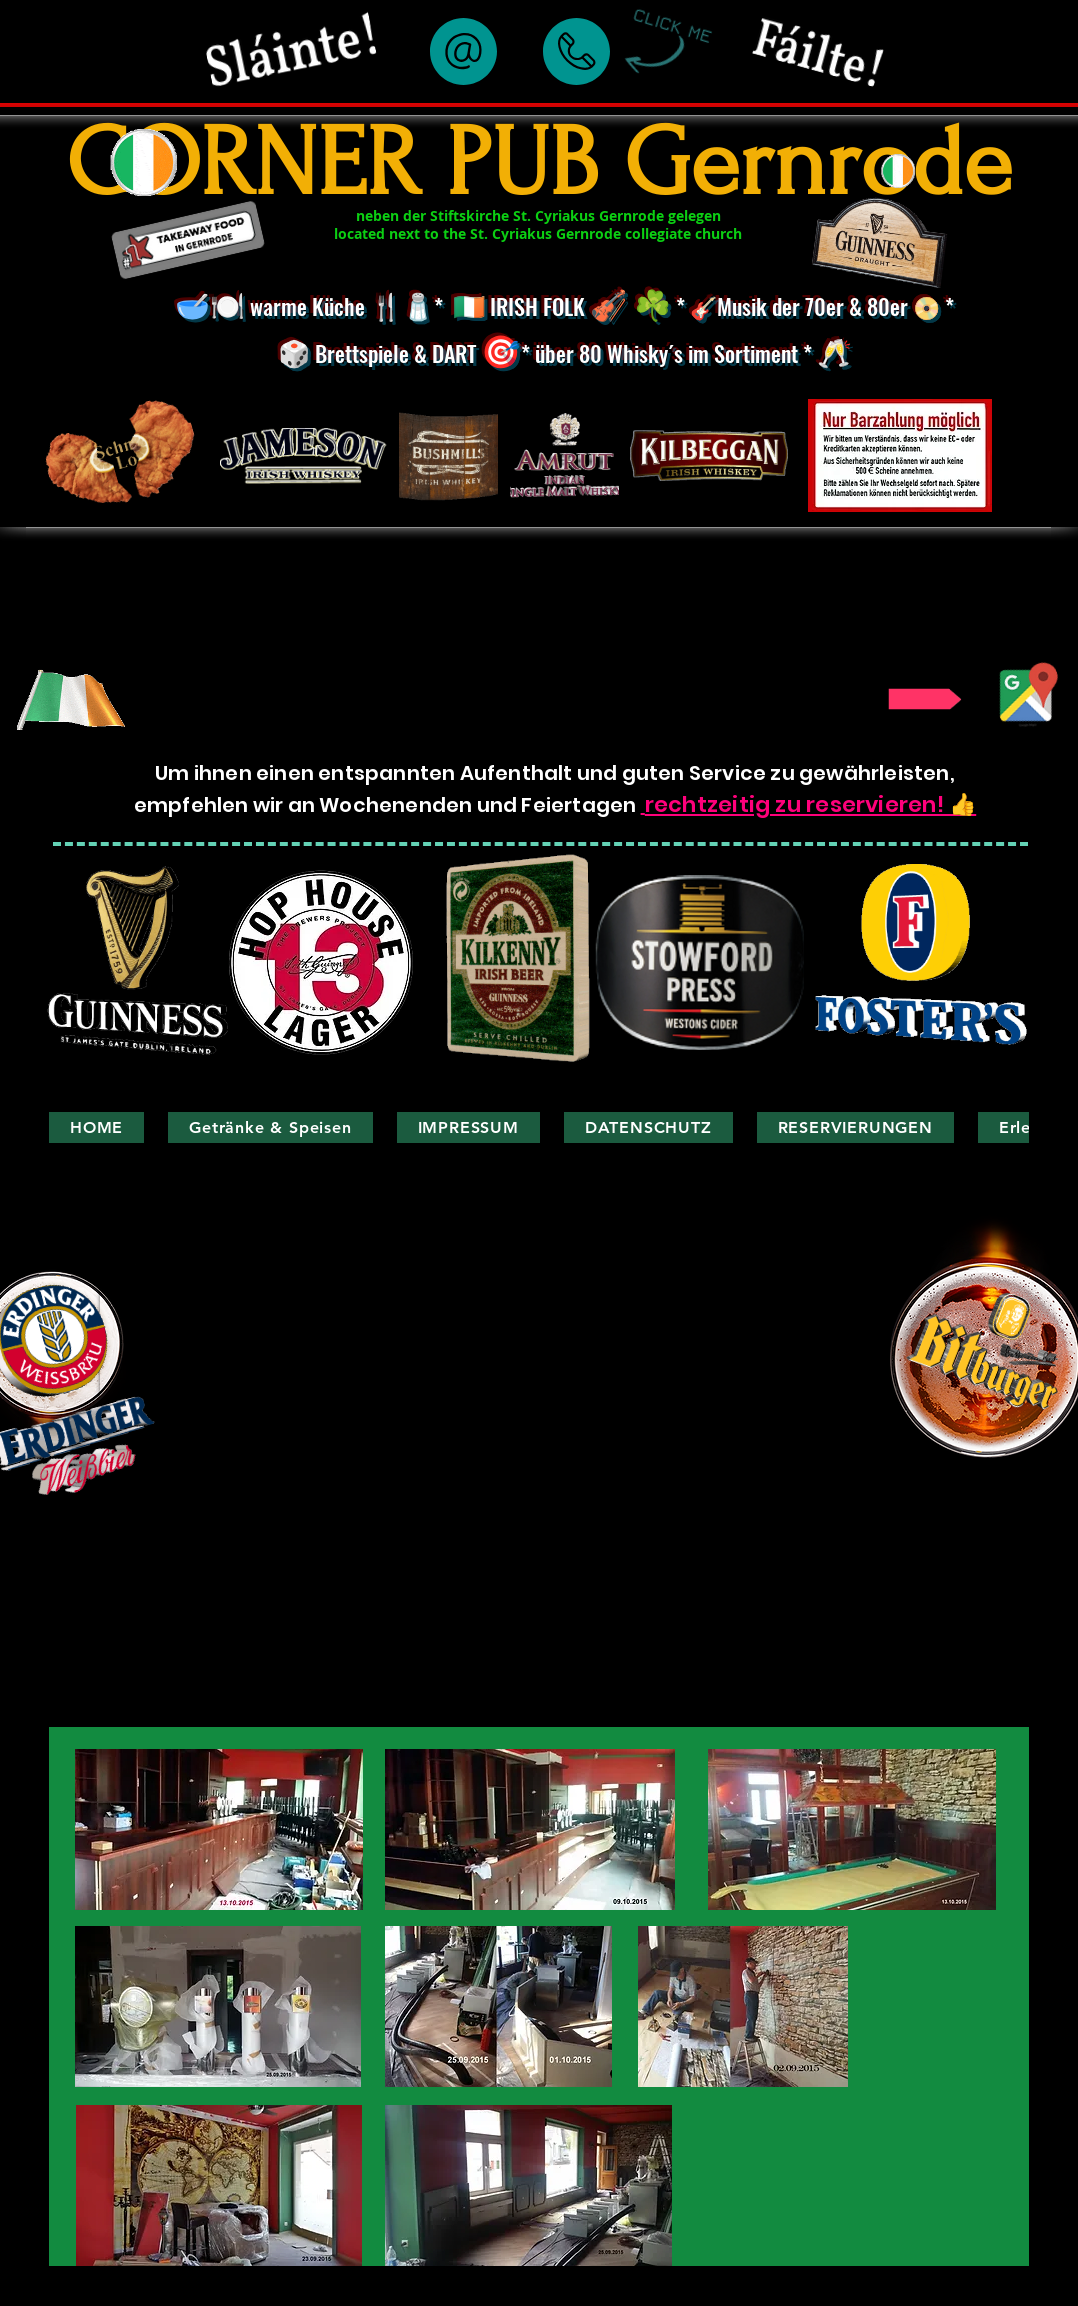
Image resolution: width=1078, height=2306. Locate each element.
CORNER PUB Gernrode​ (539, 163)
